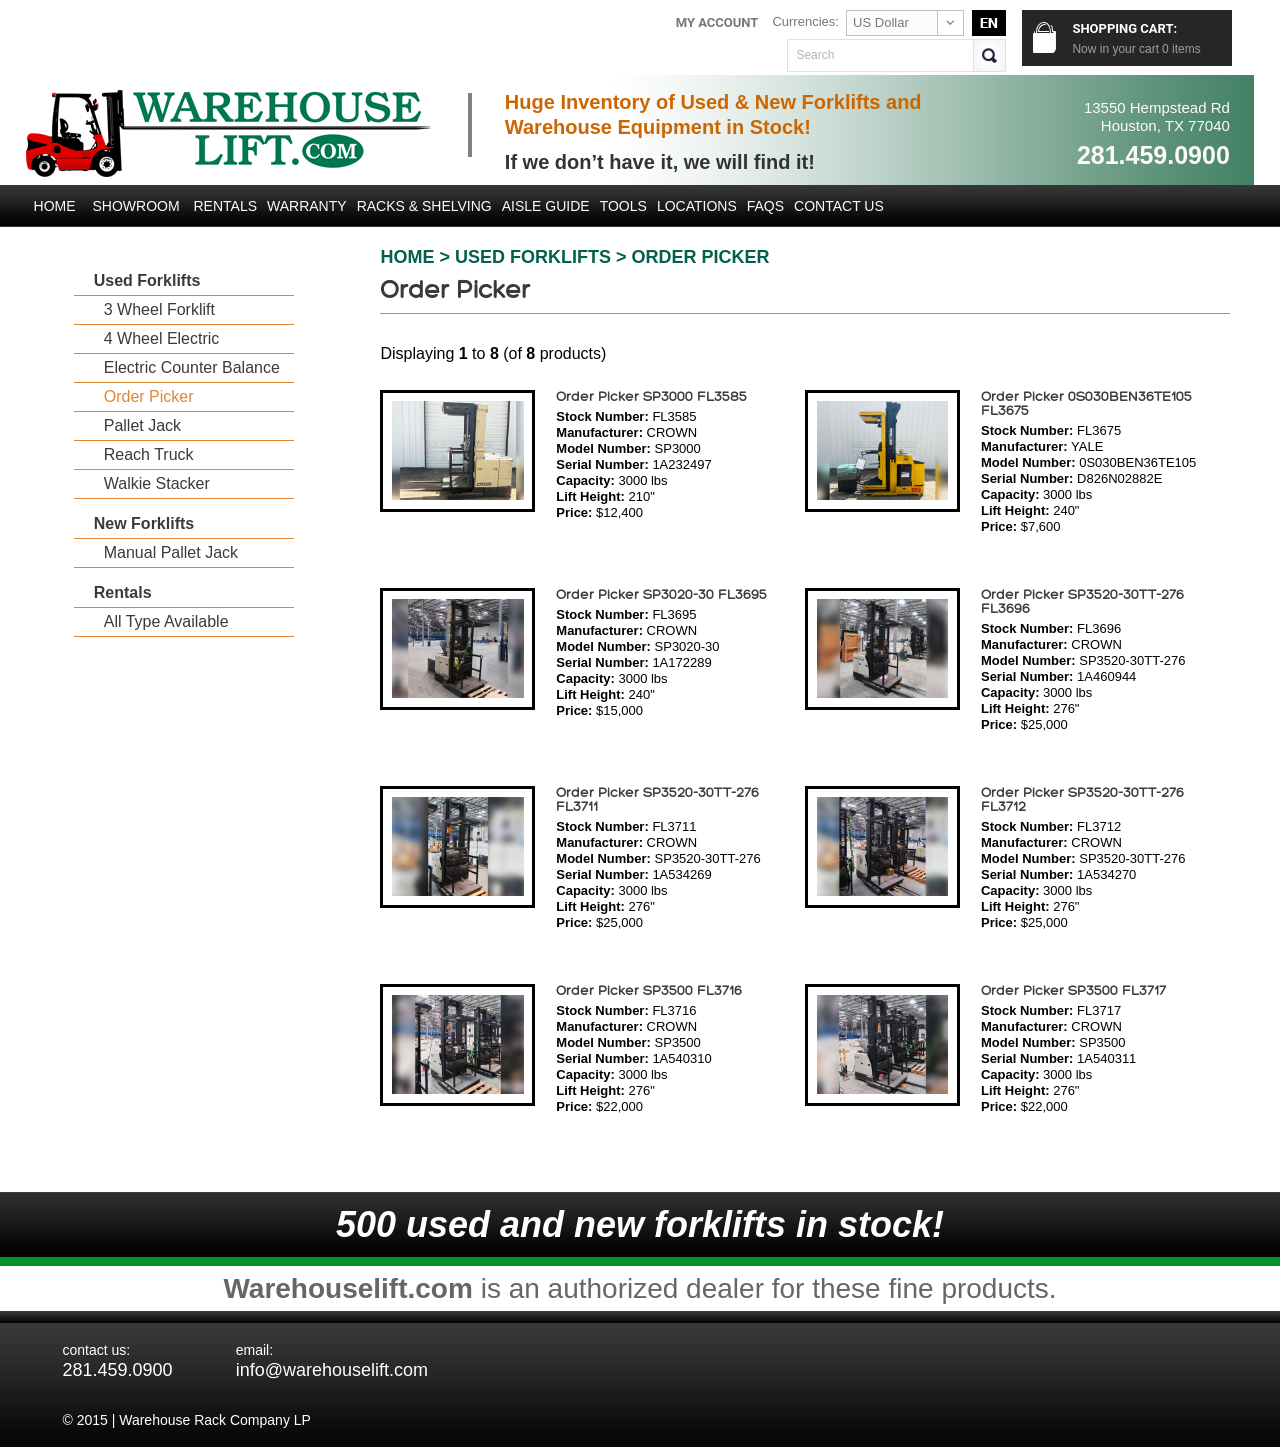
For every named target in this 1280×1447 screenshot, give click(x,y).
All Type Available (166, 621)
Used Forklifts (147, 280)
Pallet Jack (142, 425)
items (1181, 49)
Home (55, 206)
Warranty (307, 206)
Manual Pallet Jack (171, 552)
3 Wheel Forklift (159, 309)
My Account (717, 22)
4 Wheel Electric (162, 338)
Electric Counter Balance (192, 367)
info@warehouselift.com (332, 1370)
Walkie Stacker (157, 483)
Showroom (135, 206)
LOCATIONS (697, 206)
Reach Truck (149, 454)
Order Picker (149, 396)
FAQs (765, 206)
